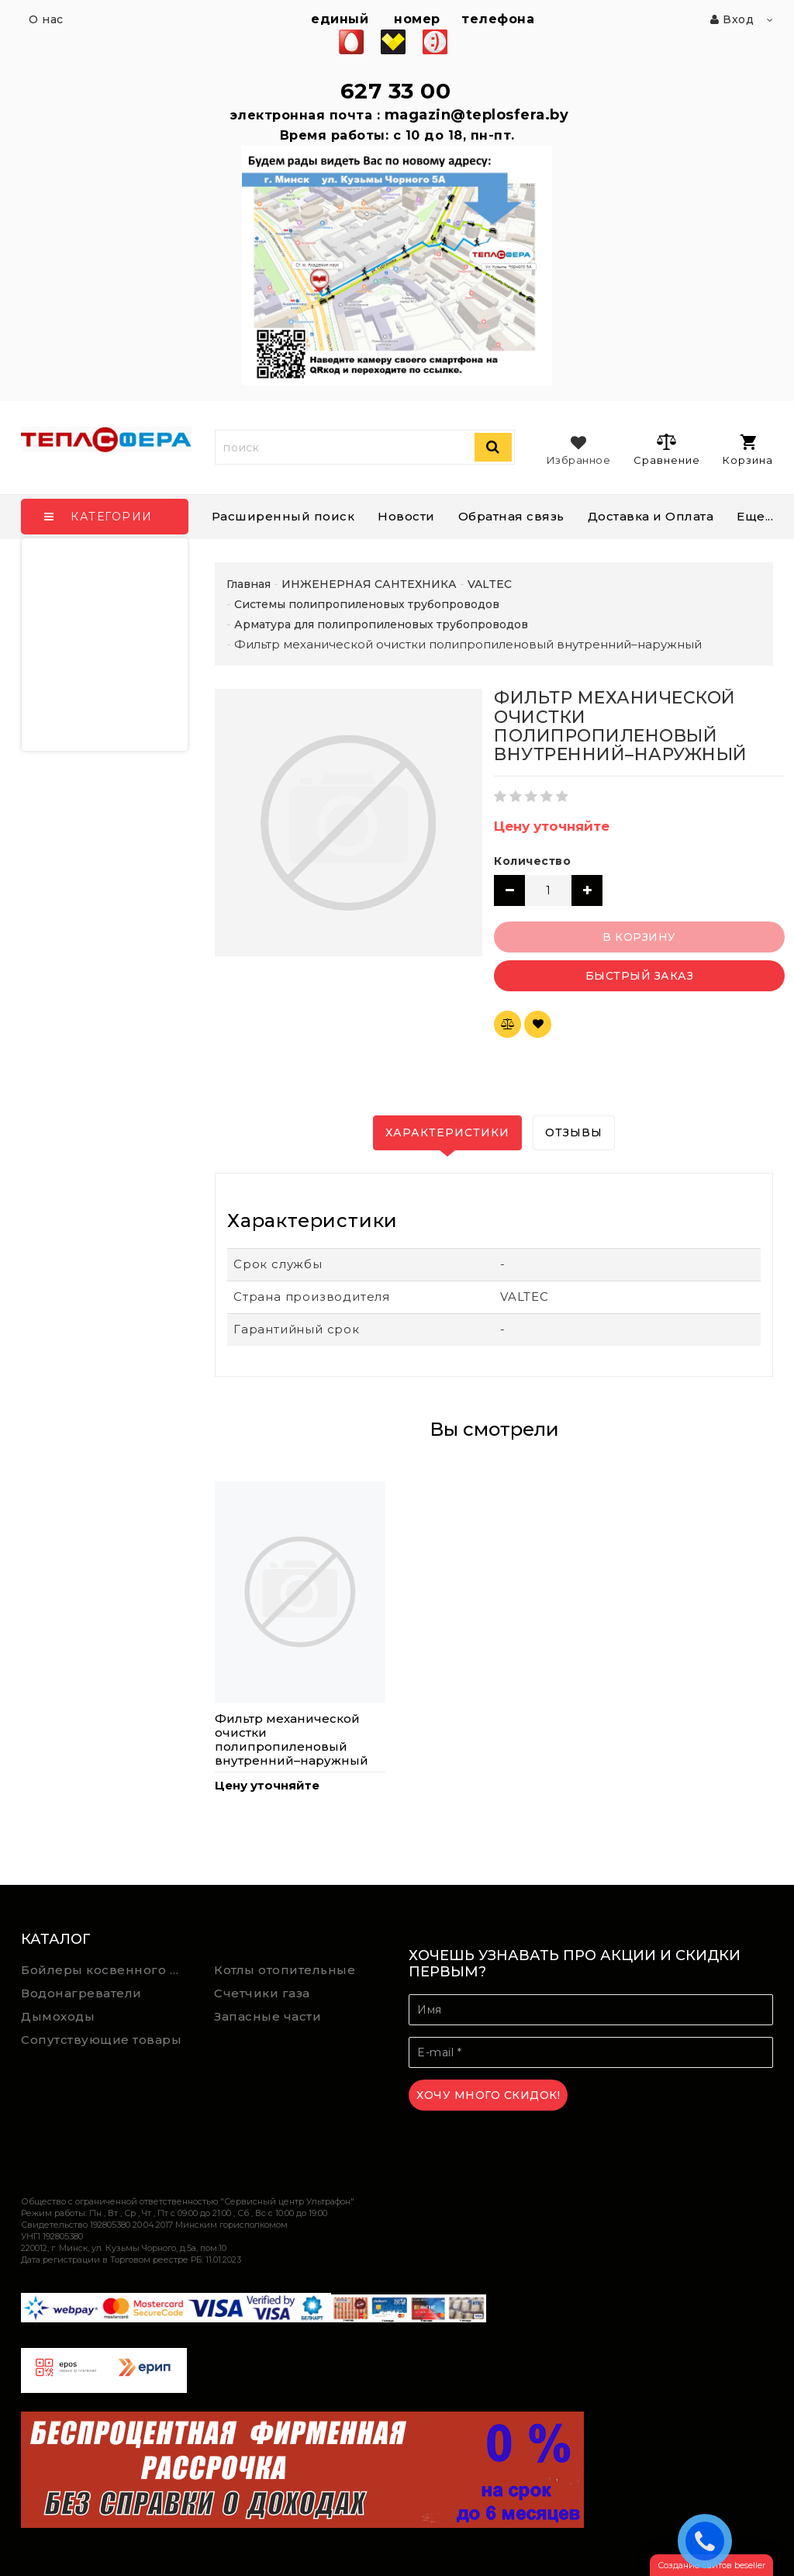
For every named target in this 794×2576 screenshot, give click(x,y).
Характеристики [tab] (447, 1132)
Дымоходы (58, 2016)
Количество (532, 861)
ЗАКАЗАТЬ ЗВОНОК (708, 2540)
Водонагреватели (81, 1993)
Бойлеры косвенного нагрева (106, 1969)
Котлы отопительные (284, 1969)
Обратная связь (511, 516)
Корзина (748, 450)
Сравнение (666, 449)
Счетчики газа (262, 1993)
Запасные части (267, 2016)
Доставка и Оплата (651, 516)
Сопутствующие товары (101, 2039)
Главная (248, 584)
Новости (406, 516)
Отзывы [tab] (573, 1132)
